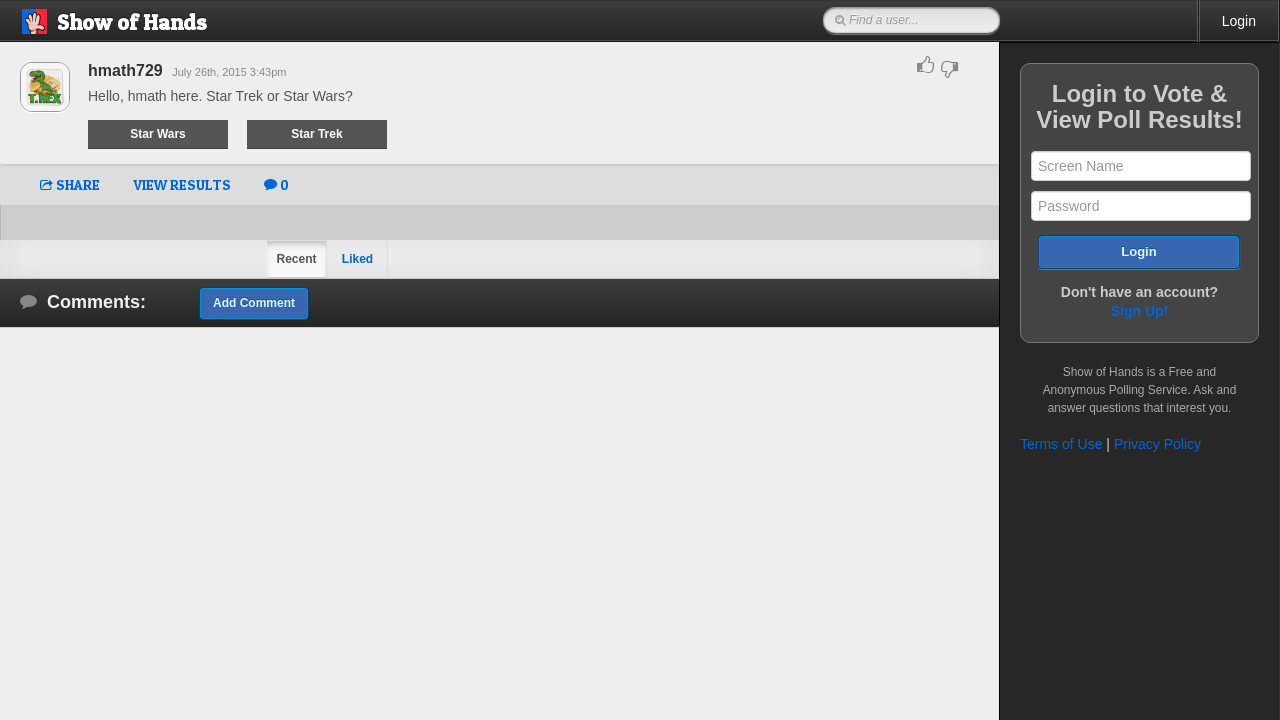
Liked (357, 259)
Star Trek (316, 134)
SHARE (70, 184)
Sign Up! (1140, 311)
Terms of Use (1061, 444)
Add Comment (254, 303)
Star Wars (158, 134)
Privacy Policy (1157, 444)
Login (1239, 21)
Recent (296, 259)
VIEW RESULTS (182, 184)
